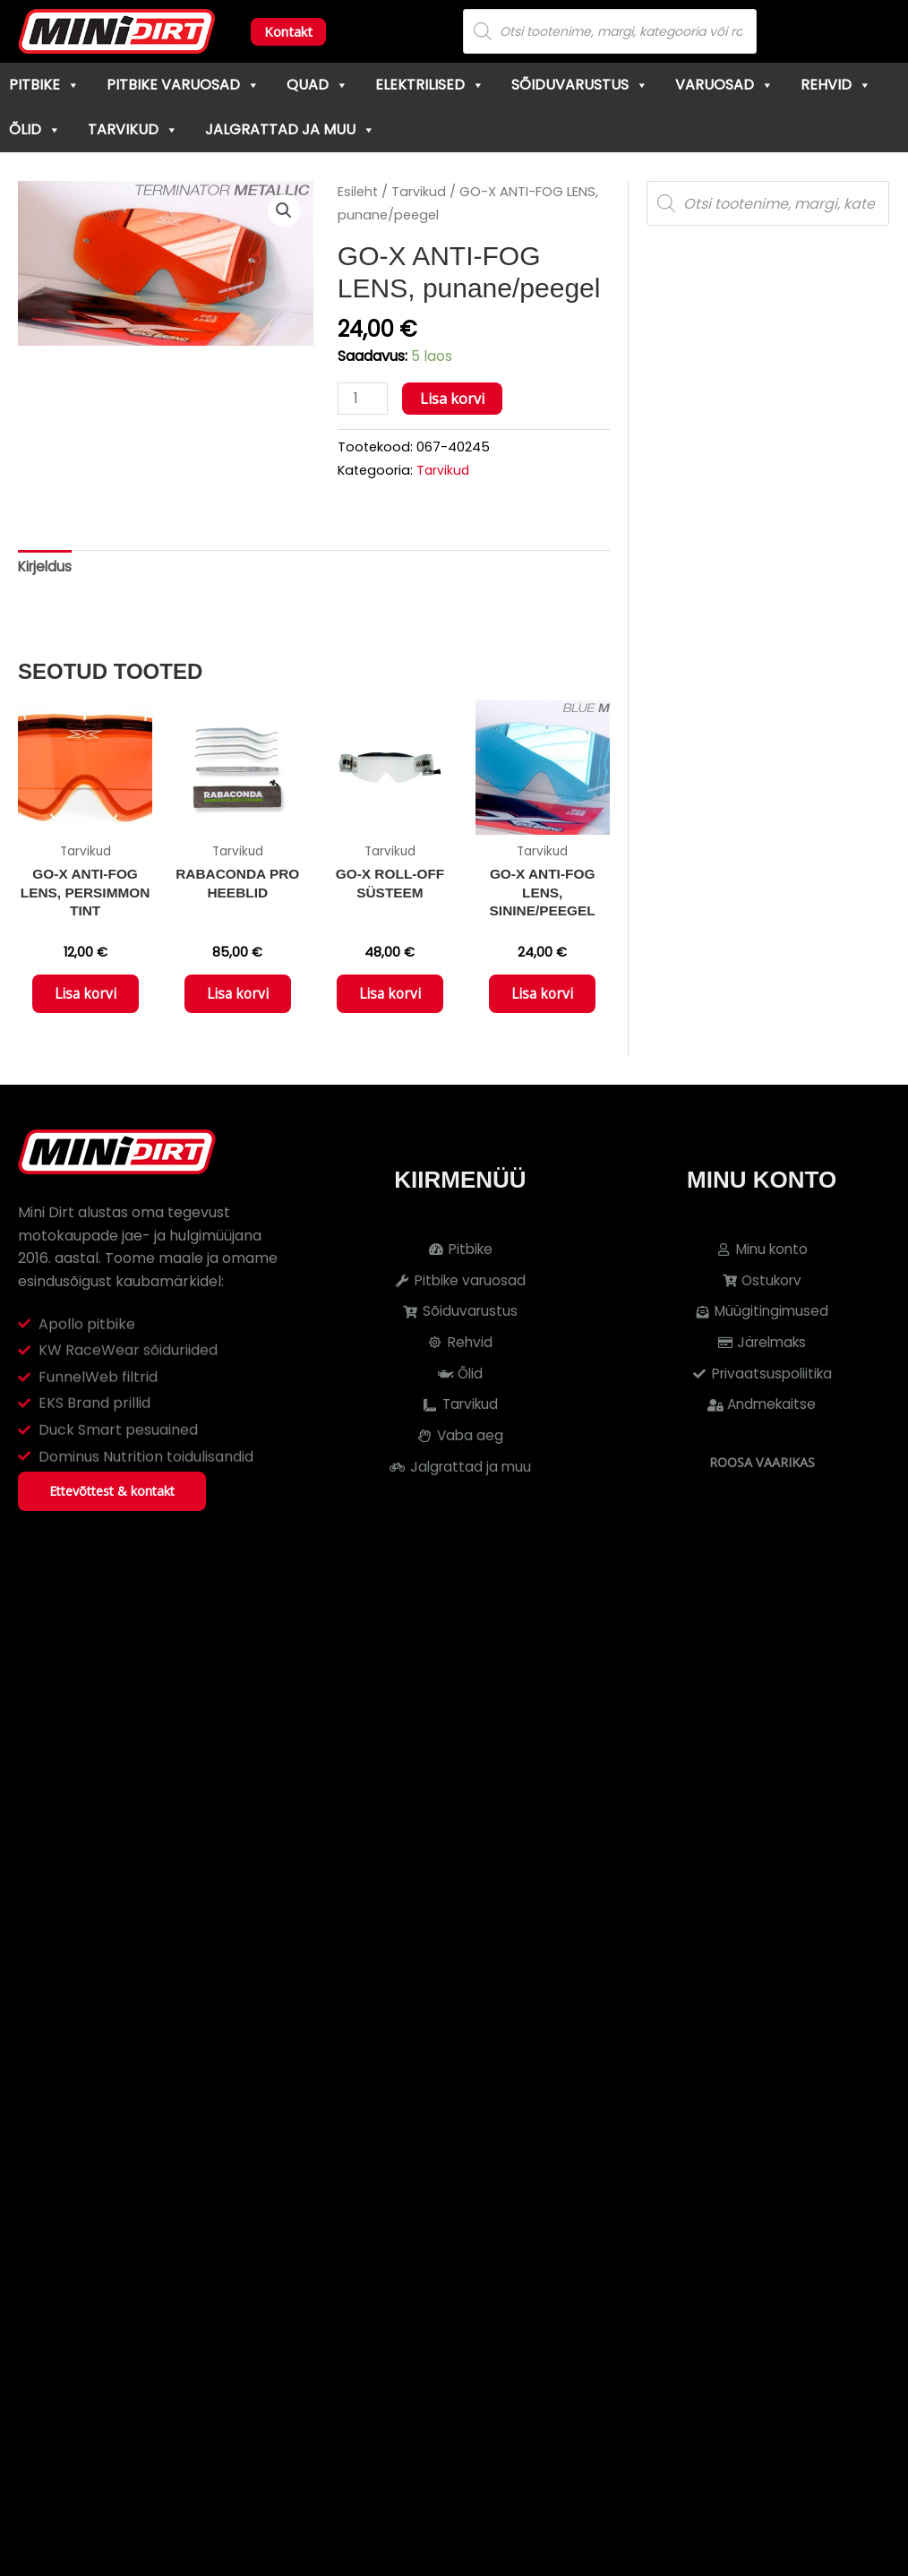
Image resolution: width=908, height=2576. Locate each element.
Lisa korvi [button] (85, 999)
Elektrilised (429, 84)
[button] (283, 211)
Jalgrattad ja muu (290, 129)
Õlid (35, 129)
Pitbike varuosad (183, 84)
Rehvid (836, 84)
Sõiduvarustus (579, 84)
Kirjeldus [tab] (46, 569)
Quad (317, 84)
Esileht (358, 192)
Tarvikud (133, 129)
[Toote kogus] (364, 399)
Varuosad (724, 84)
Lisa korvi (454, 398)
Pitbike (44, 84)
